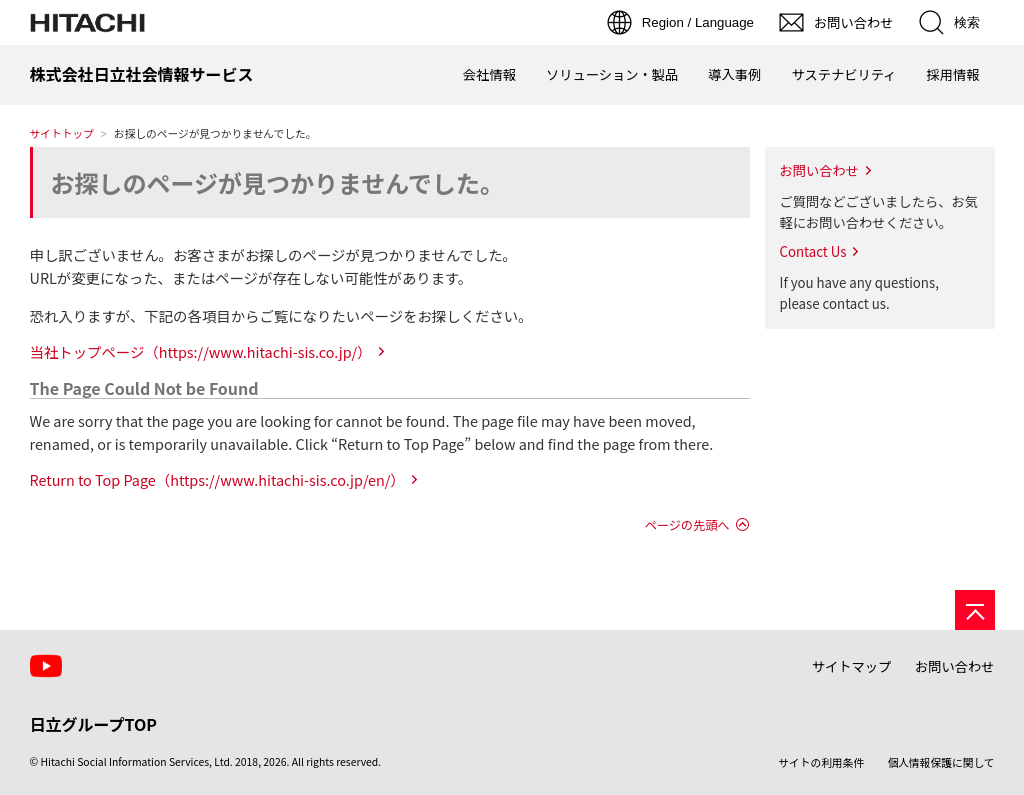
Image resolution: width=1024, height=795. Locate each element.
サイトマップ (852, 666)
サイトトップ (62, 133)
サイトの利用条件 (821, 762)
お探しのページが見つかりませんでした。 (278, 182)
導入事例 (734, 74)
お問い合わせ (820, 170)
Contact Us (813, 251)
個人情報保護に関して (941, 762)
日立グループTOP (93, 724)
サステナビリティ (843, 74)
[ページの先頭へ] (975, 610)
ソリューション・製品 (612, 74)
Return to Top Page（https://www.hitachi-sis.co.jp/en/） (217, 479)
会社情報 (489, 74)
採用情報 (952, 74)
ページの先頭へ (687, 525)
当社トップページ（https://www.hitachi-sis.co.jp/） (201, 351)
